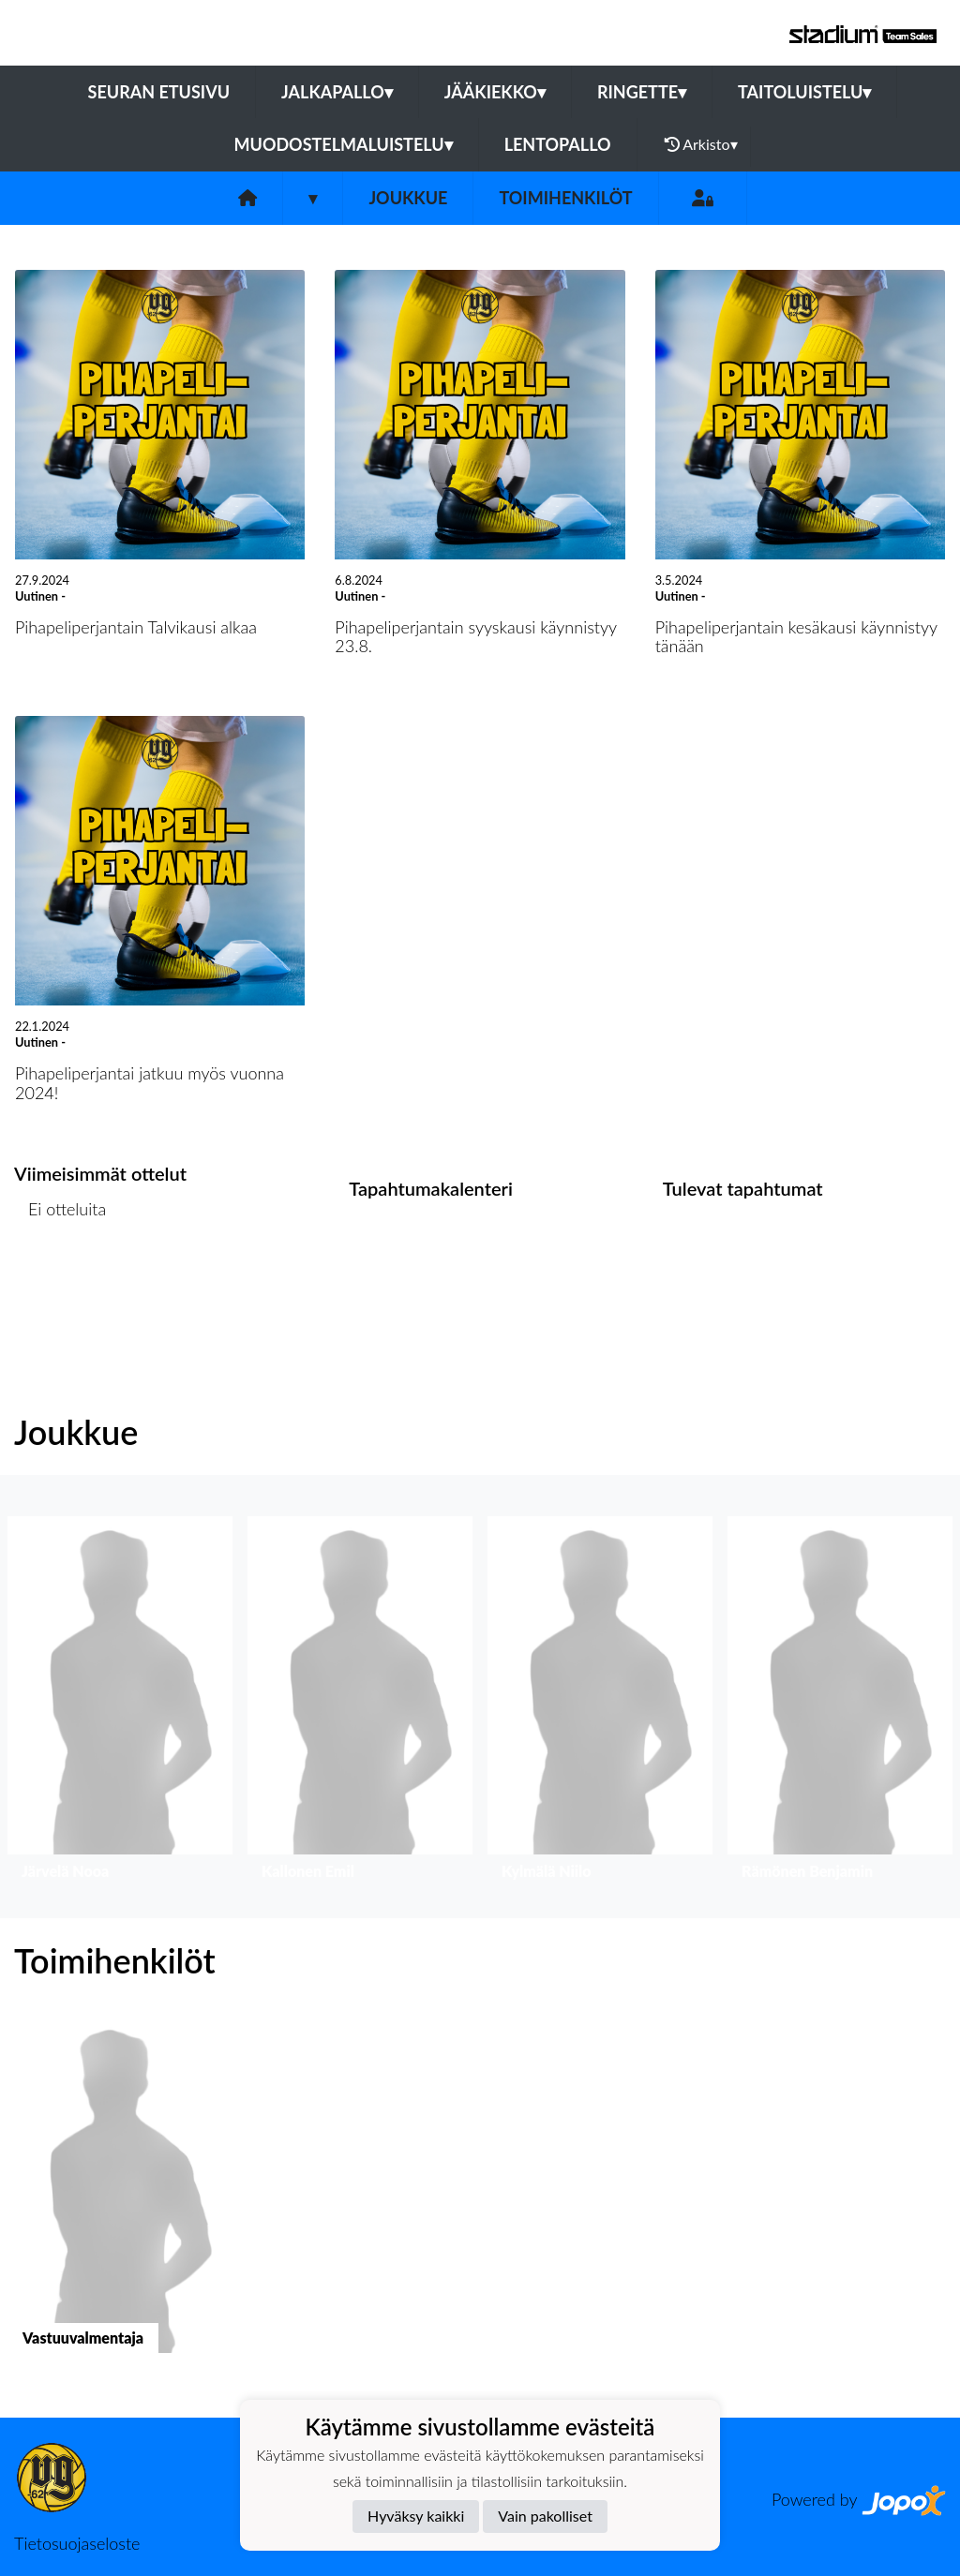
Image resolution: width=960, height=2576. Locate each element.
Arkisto (701, 144)
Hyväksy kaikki (416, 2515)
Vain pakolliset (545, 2515)
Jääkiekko (495, 92)
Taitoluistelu (804, 92)
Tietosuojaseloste (77, 2543)
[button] (120, 1702)
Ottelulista (60, 1281)
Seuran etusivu (159, 92)
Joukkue (407, 197)
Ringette (641, 92)
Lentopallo (557, 144)
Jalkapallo (337, 92)
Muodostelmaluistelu (343, 144)
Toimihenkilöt (565, 197)
